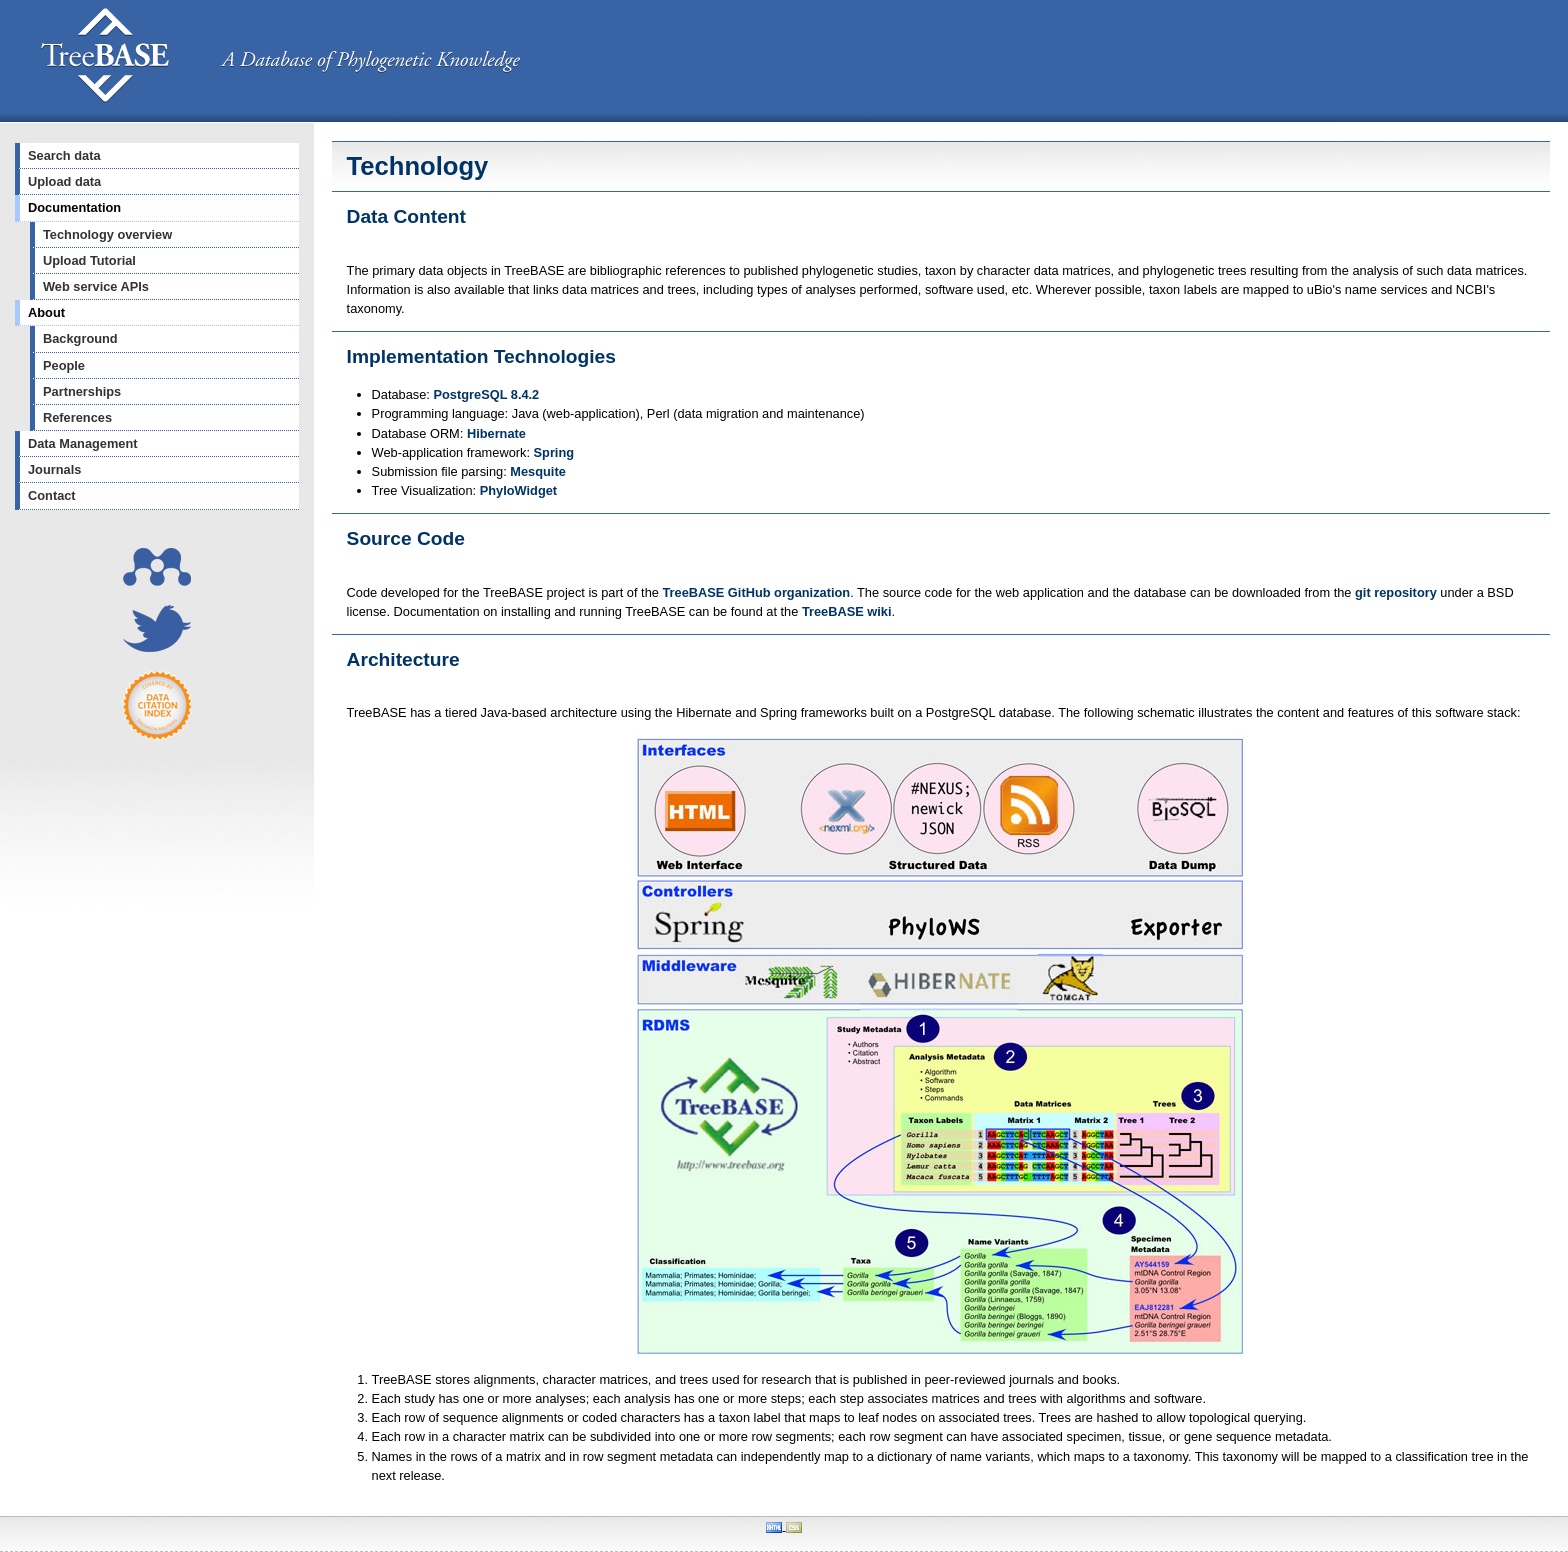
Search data (64, 155)
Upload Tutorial (89, 260)
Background (80, 338)
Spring (554, 452)
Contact (52, 495)
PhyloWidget (518, 490)
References (77, 417)
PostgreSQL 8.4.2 (487, 394)
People (64, 365)
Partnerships (82, 391)
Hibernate (496, 433)
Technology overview (107, 234)
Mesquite (537, 471)
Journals (54, 469)
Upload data (64, 181)
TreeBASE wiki (847, 611)
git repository (1396, 592)
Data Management (83, 443)
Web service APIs (96, 286)
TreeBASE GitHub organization (756, 592)
